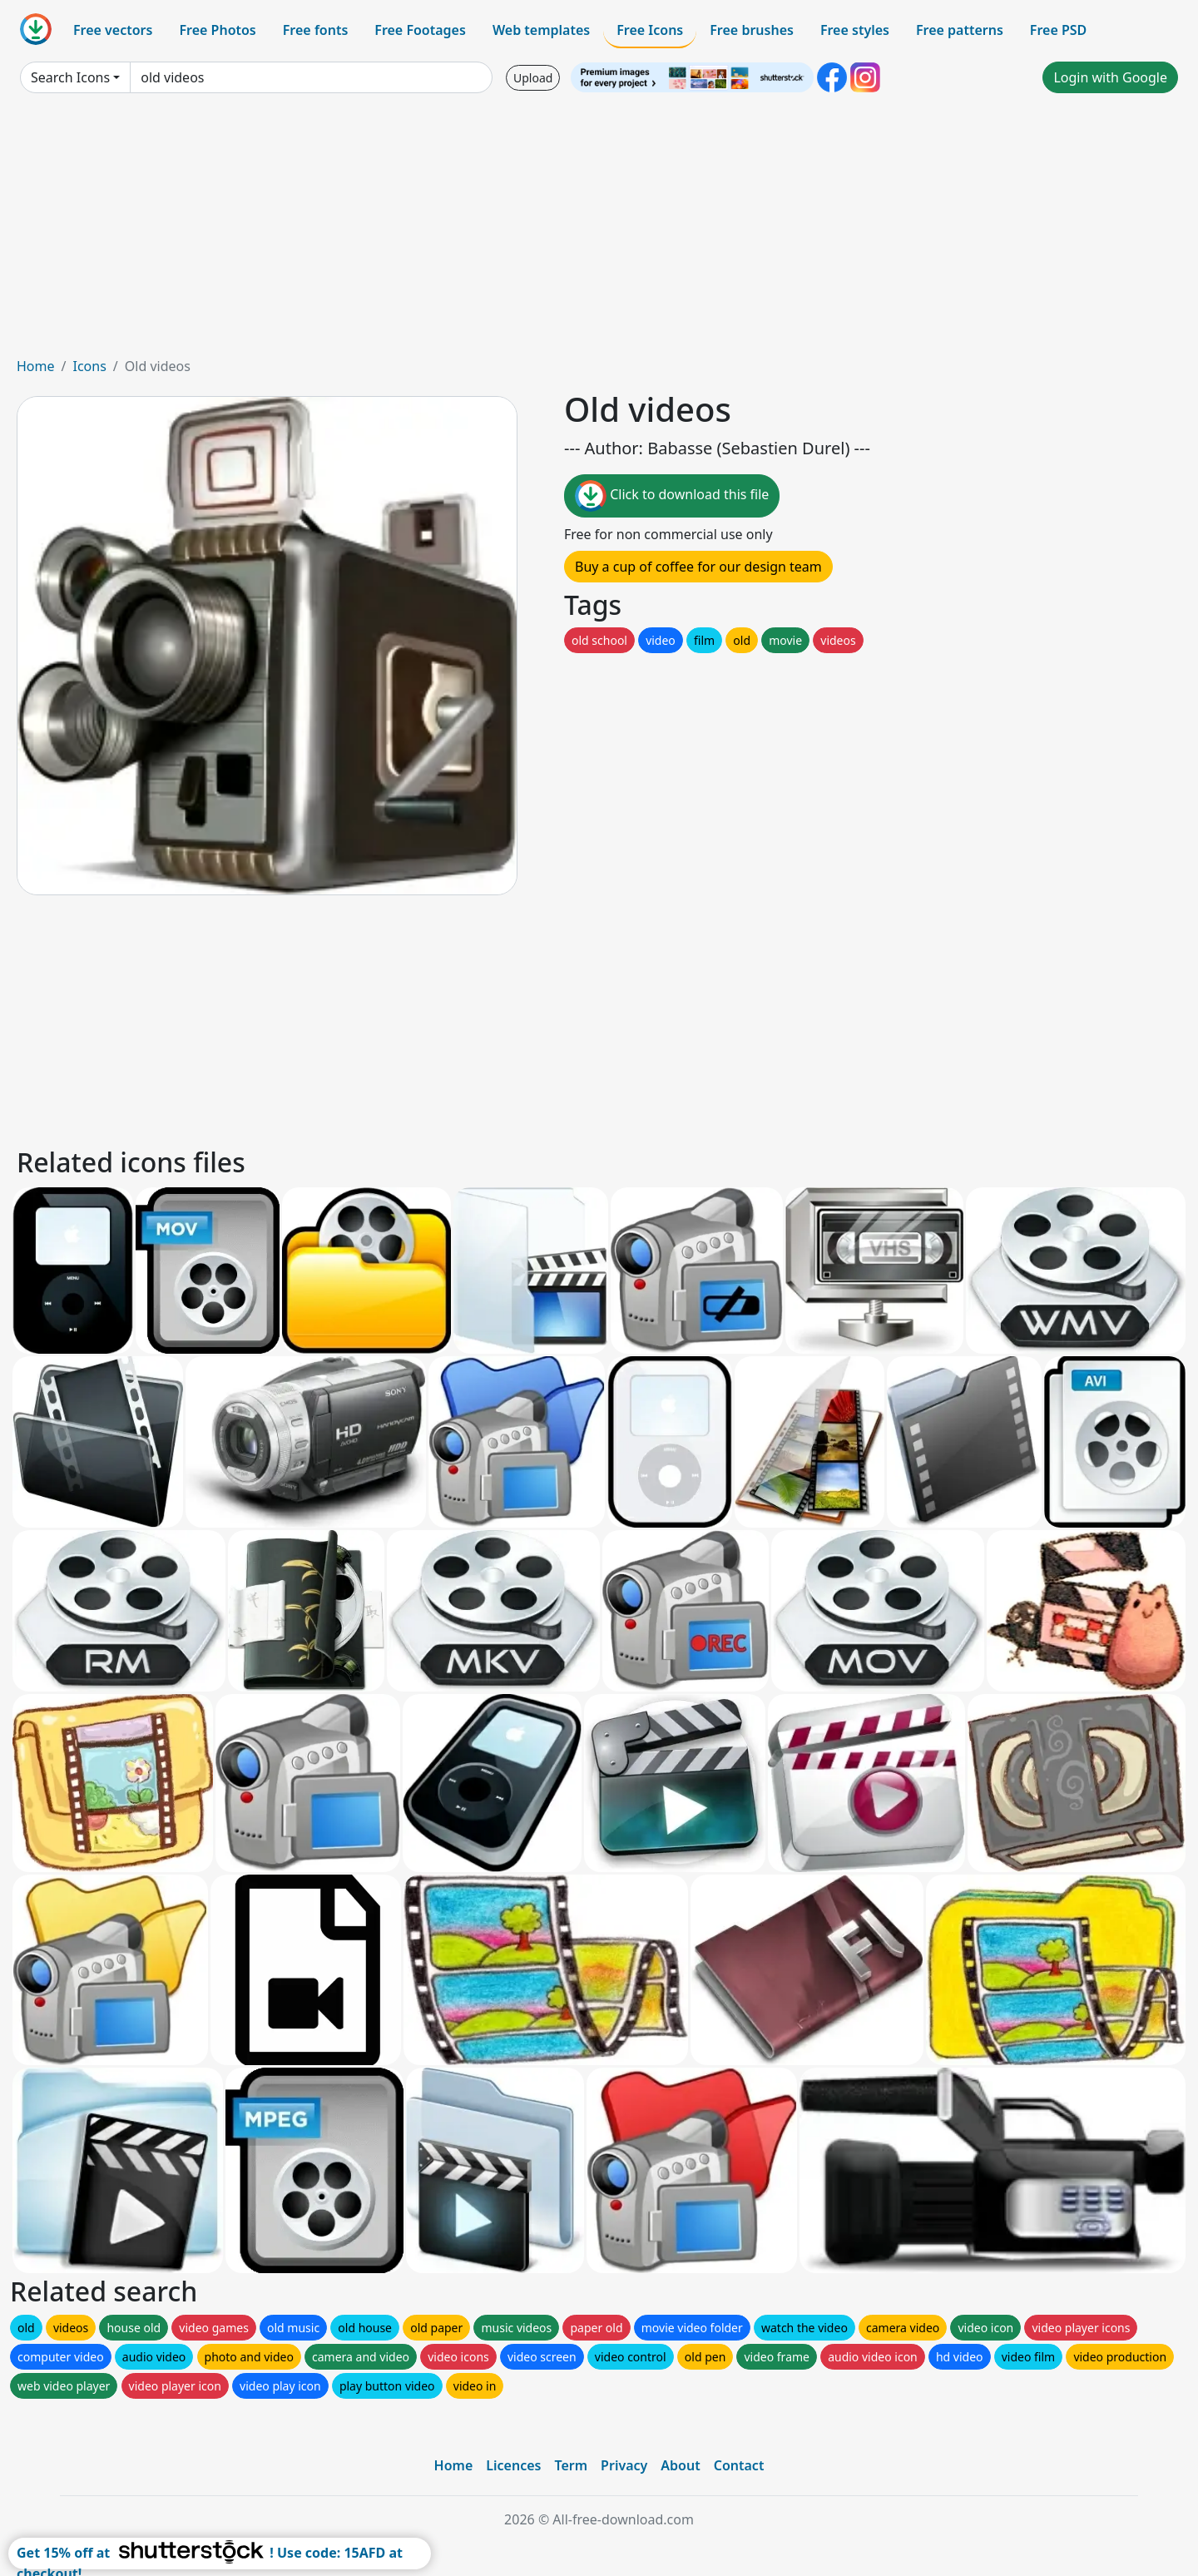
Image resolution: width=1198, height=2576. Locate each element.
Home (36, 366)
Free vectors (112, 30)
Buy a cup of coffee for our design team (698, 566)
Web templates (541, 30)
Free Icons (649, 30)
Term (570, 2465)
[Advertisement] (599, 231)
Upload (532, 78)
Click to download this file (672, 496)
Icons (89, 366)
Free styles (854, 30)
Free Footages (420, 30)
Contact (739, 2465)
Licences (513, 2465)
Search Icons (70, 77)
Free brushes (752, 30)
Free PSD (1058, 30)
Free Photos (217, 30)
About (680, 2465)
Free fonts (316, 30)
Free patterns (959, 30)
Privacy (624, 2465)
